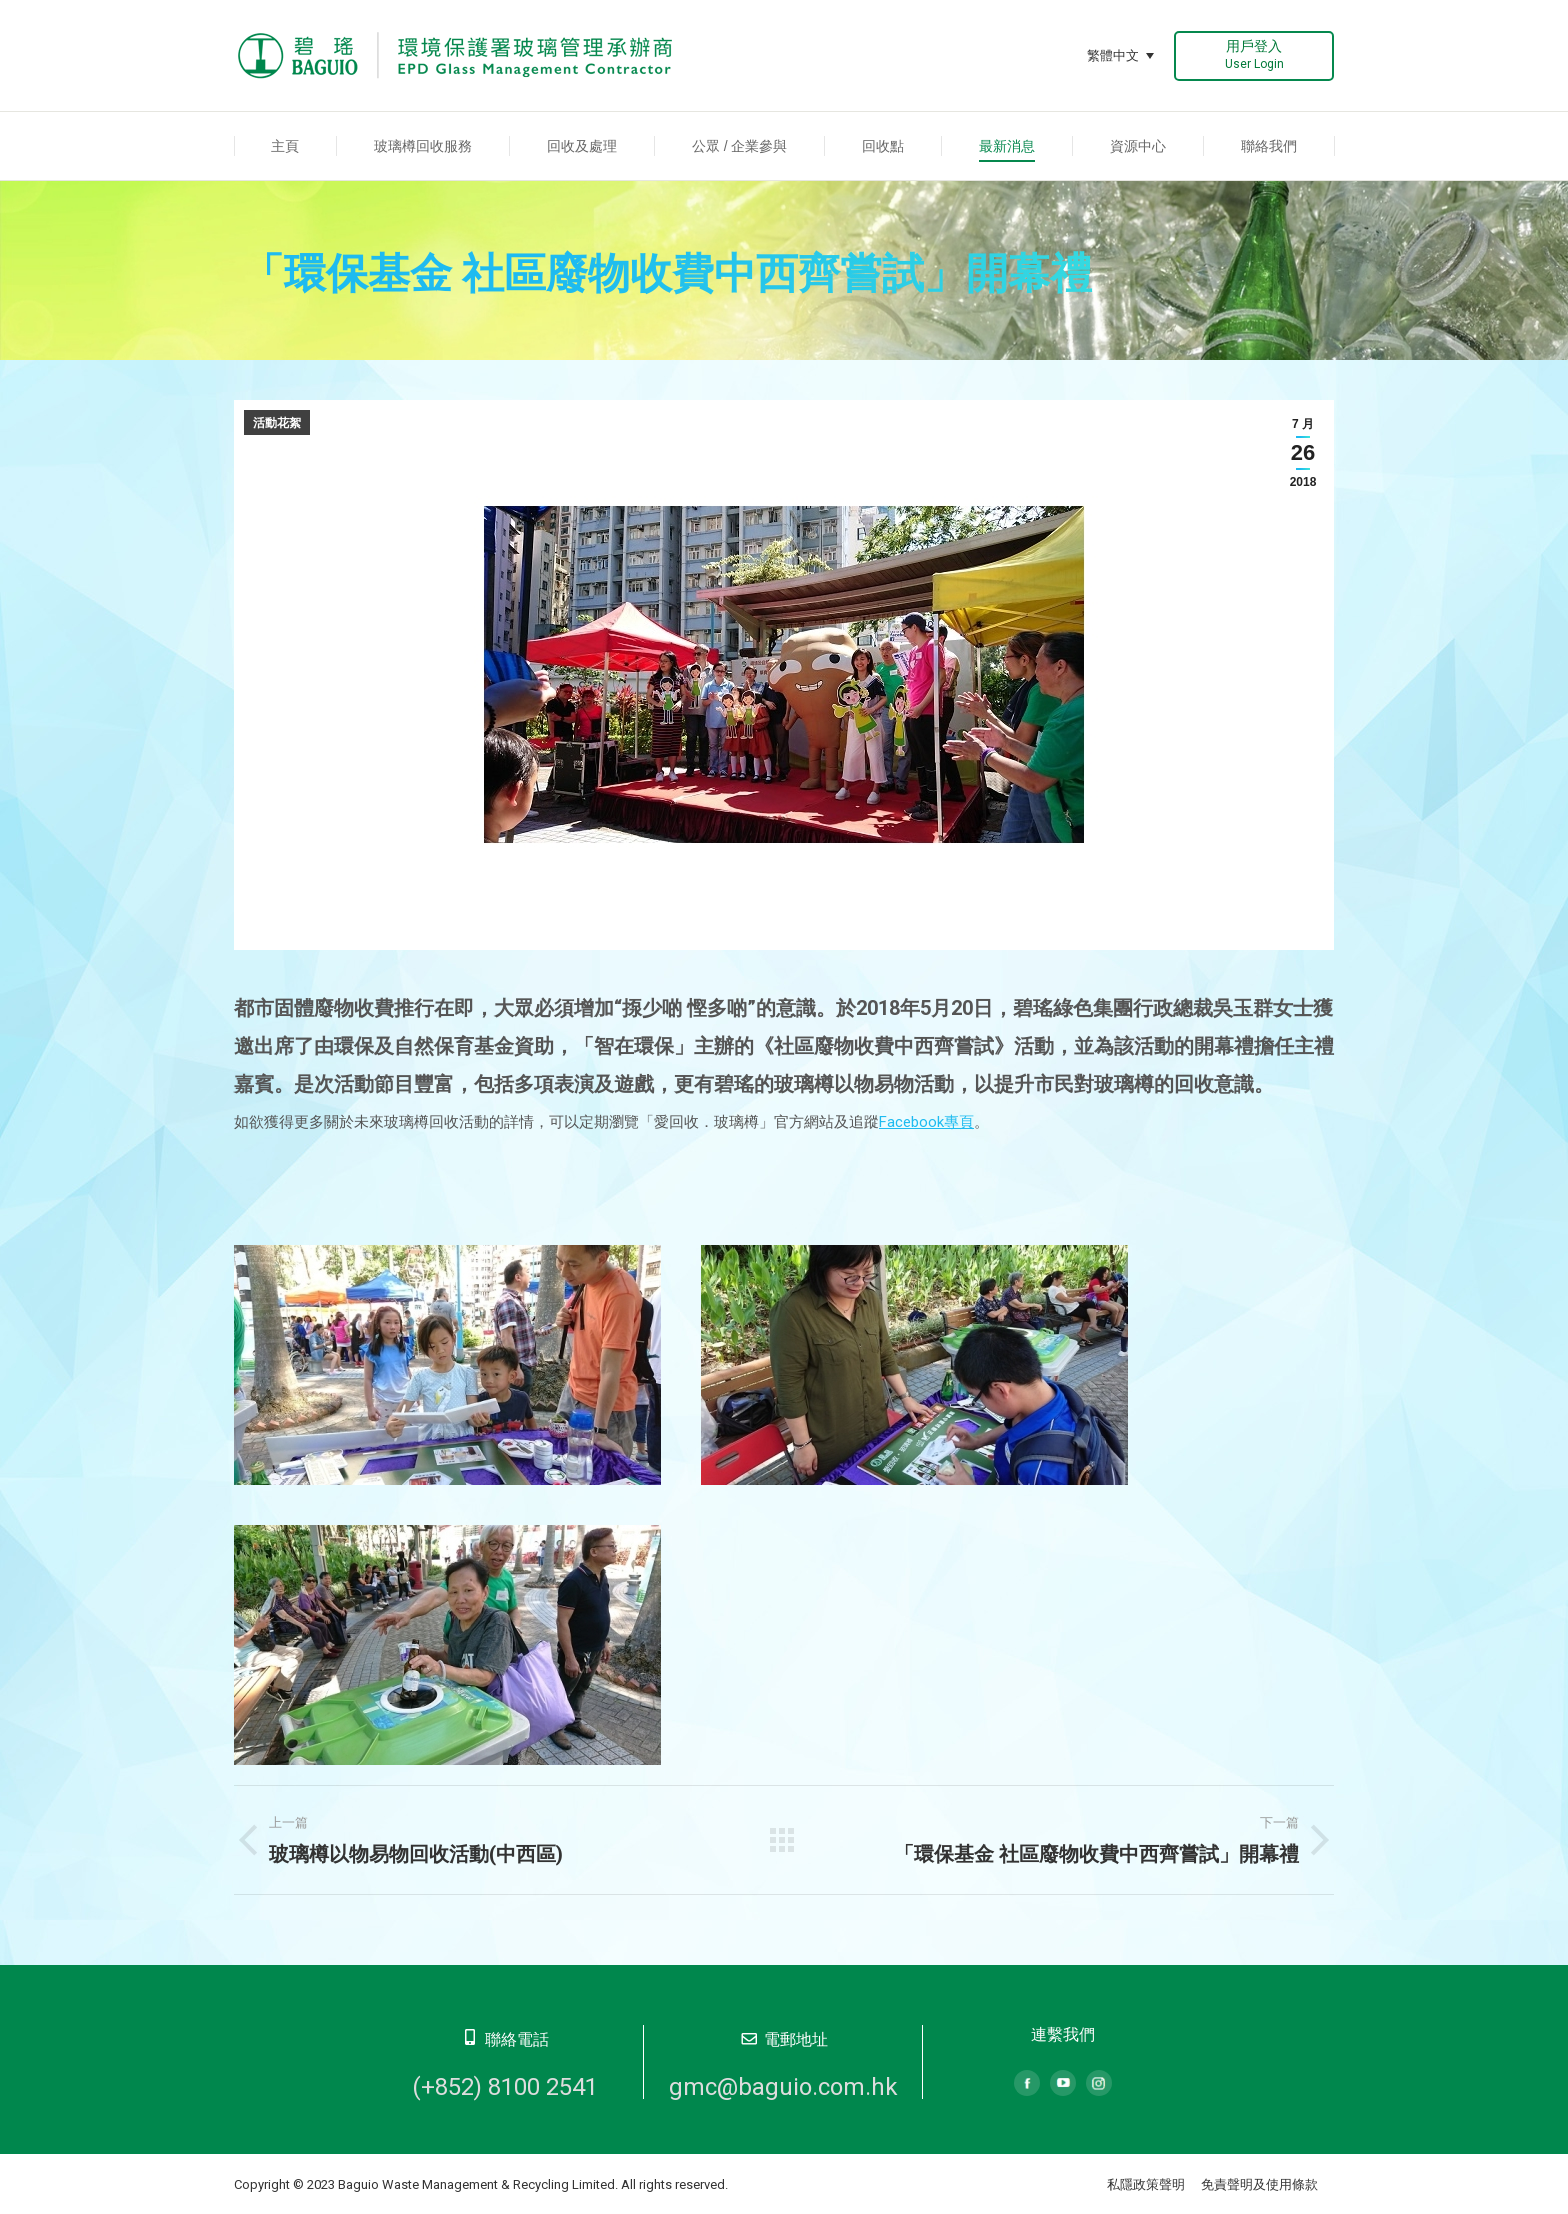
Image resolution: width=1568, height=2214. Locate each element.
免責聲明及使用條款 (1259, 2184)
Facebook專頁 (926, 1122)
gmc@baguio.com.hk (783, 2087)
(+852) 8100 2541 (505, 2087)
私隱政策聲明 (1146, 2184)
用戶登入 (1254, 54)
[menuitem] (285, 146)
